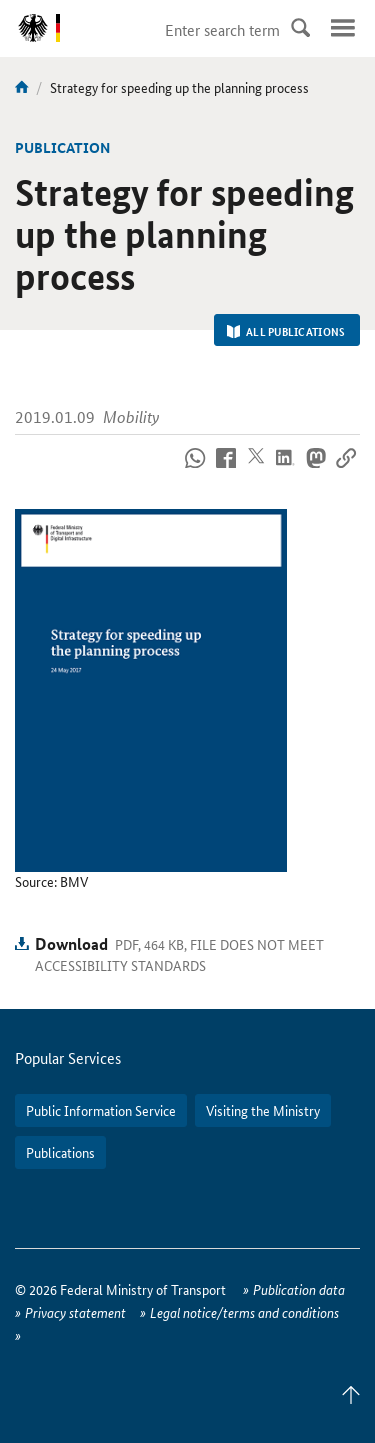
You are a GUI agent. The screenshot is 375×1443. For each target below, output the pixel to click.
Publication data (299, 1289)
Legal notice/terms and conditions (244, 1312)
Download (71, 943)
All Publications (286, 331)
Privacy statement (75, 1312)
